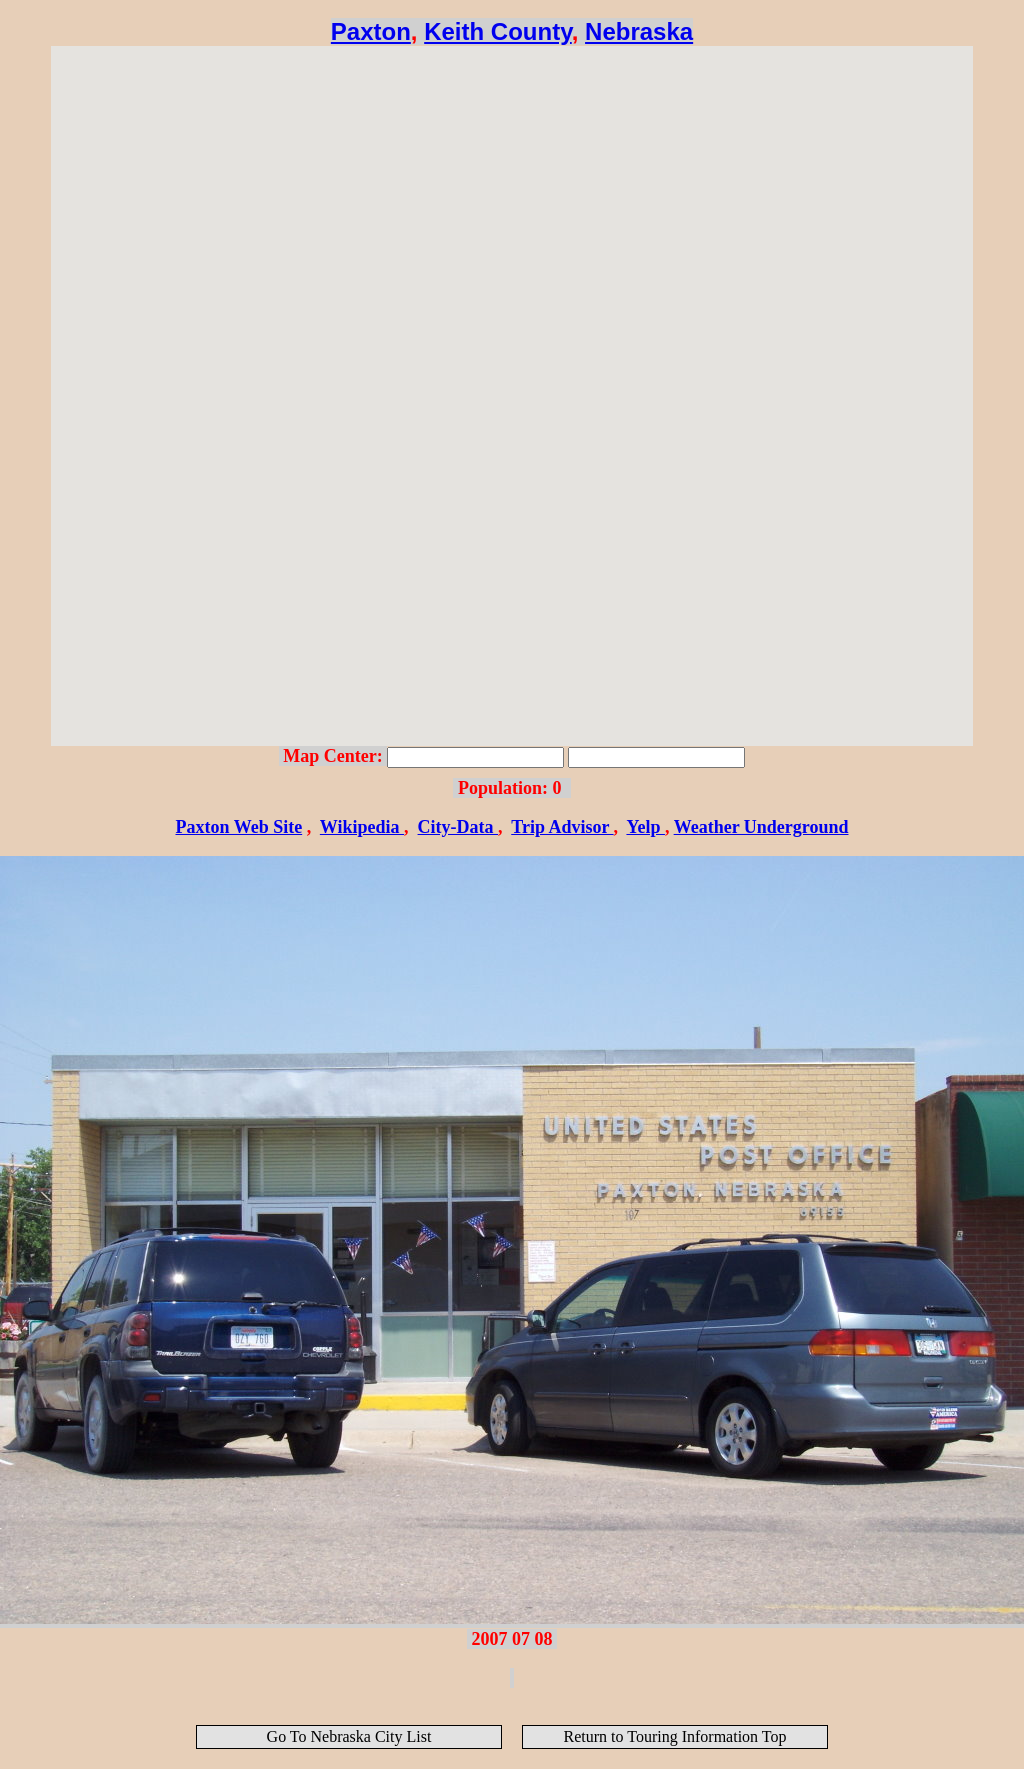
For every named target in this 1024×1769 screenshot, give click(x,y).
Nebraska (639, 31)
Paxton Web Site (238, 827)
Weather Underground (761, 827)
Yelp (645, 827)
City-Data (458, 827)
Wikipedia (362, 827)
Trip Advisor (562, 827)
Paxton (371, 31)
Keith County (498, 31)
